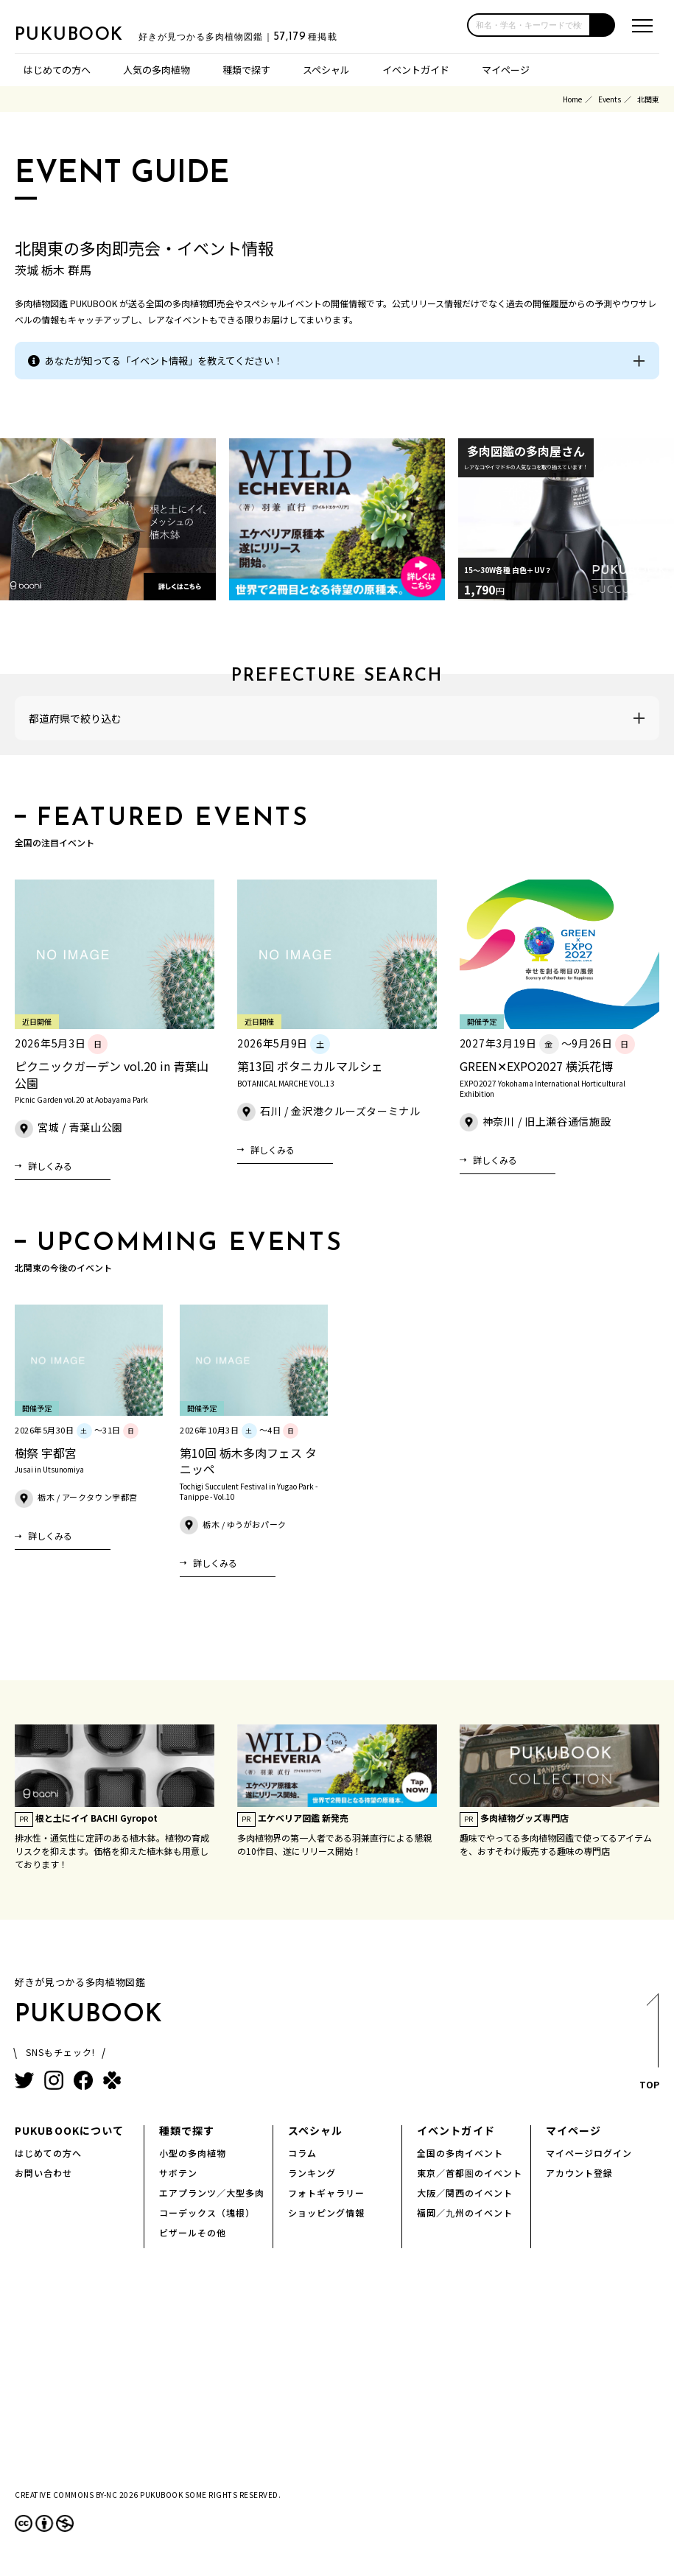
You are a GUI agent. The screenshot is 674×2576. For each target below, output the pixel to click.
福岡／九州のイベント (465, 2212)
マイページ (506, 69)
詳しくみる (50, 1165)
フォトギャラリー (326, 2192)
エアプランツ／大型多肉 (211, 2192)
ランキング (312, 2172)
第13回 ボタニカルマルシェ (310, 1066)
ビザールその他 (192, 2232)
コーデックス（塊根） (207, 2212)
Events (609, 99)
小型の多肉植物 (192, 2153)
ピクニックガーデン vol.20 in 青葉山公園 (111, 1074)
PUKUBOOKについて (69, 2130)
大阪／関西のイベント (465, 2192)
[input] (529, 25)
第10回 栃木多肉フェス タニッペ (248, 1461)
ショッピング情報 (326, 2212)
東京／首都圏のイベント (469, 2172)
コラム (302, 2153)
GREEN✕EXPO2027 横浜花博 (536, 1066)
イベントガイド (415, 69)
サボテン (178, 2172)
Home (572, 99)
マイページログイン (589, 2153)
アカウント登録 (579, 2172)
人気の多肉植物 (156, 69)
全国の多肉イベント (460, 2153)
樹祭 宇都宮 (46, 1452)
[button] (603, 25)
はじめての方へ (57, 69)
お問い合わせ (43, 2172)
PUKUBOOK (88, 34)
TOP (648, 2046)
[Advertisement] (337, 2381)
